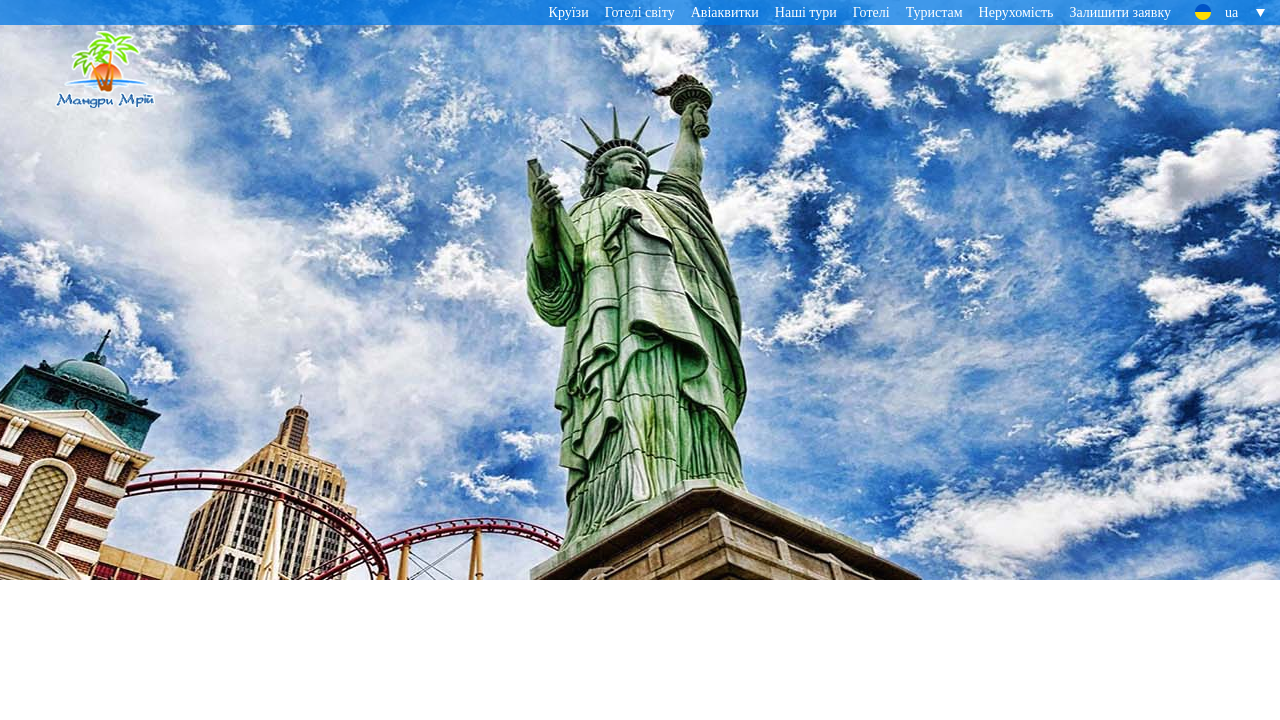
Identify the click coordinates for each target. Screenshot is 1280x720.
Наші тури (806, 12)
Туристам (934, 12)
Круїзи (569, 12)
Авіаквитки (725, 12)
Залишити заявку (1120, 12)
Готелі (871, 12)
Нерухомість (1016, 12)
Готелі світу (640, 12)
